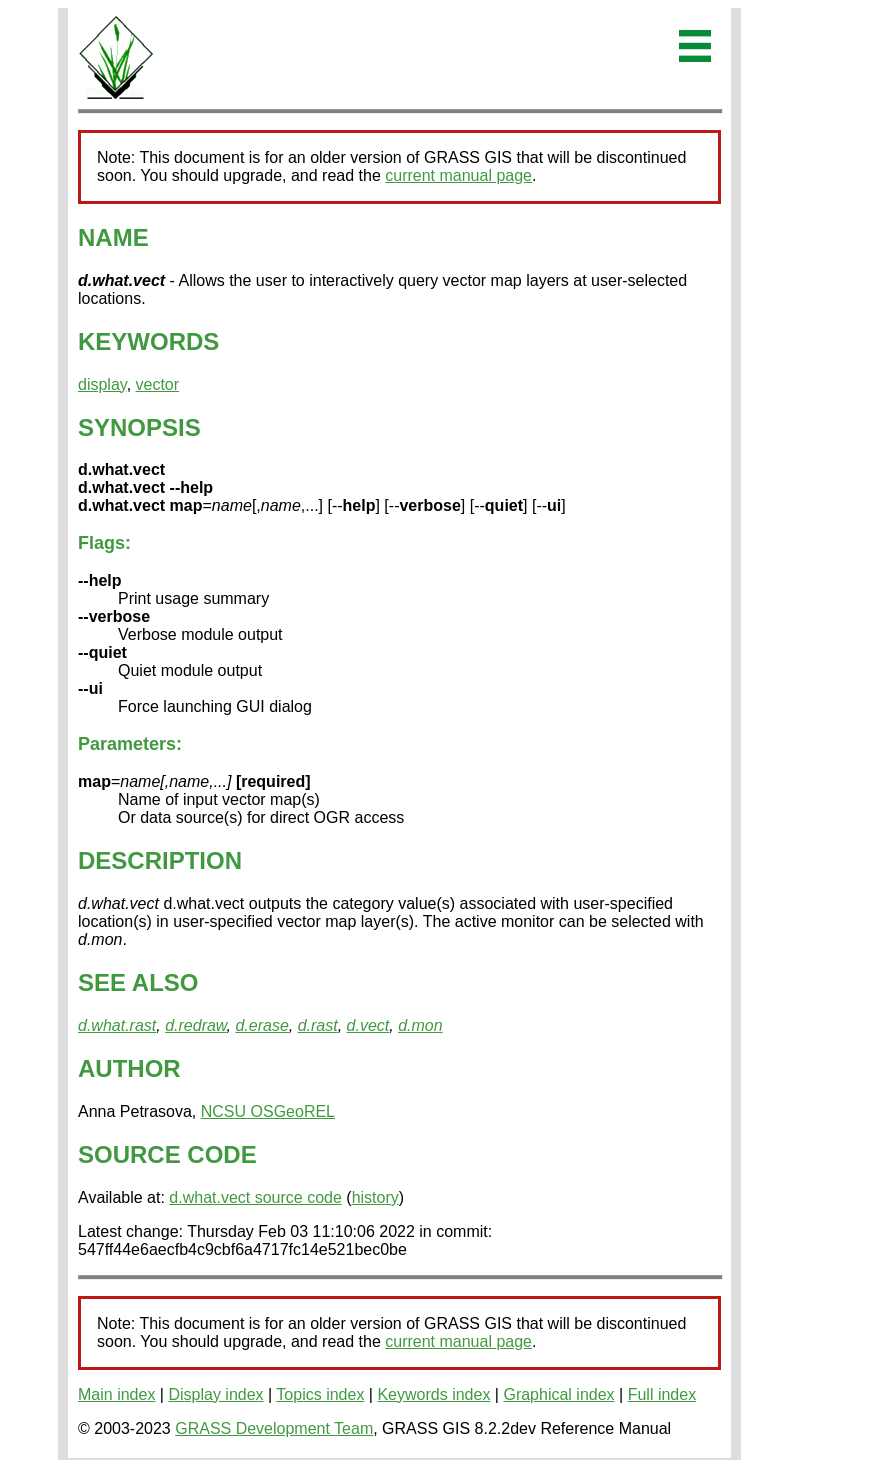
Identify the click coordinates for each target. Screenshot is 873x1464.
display (102, 384)
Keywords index (433, 1394)
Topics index (320, 1394)
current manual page (458, 175)
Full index (662, 1394)
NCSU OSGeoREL (268, 1111)
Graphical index (558, 1394)
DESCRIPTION (160, 860)
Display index (215, 1394)
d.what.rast (117, 1025)
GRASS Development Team (274, 1428)
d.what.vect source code (255, 1197)
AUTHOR (129, 1068)
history (375, 1197)
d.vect (368, 1025)
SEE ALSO (138, 982)
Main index (116, 1394)
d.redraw (195, 1025)
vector (158, 384)
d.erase (261, 1025)
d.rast (318, 1025)
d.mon (420, 1025)
